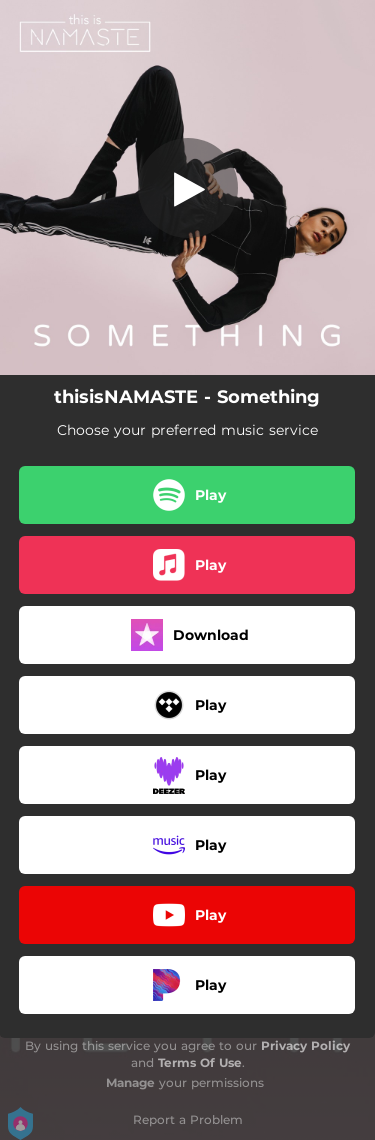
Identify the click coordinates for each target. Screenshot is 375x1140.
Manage (130, 1082)
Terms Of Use (200, 1062)
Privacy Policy (305, 1045)
